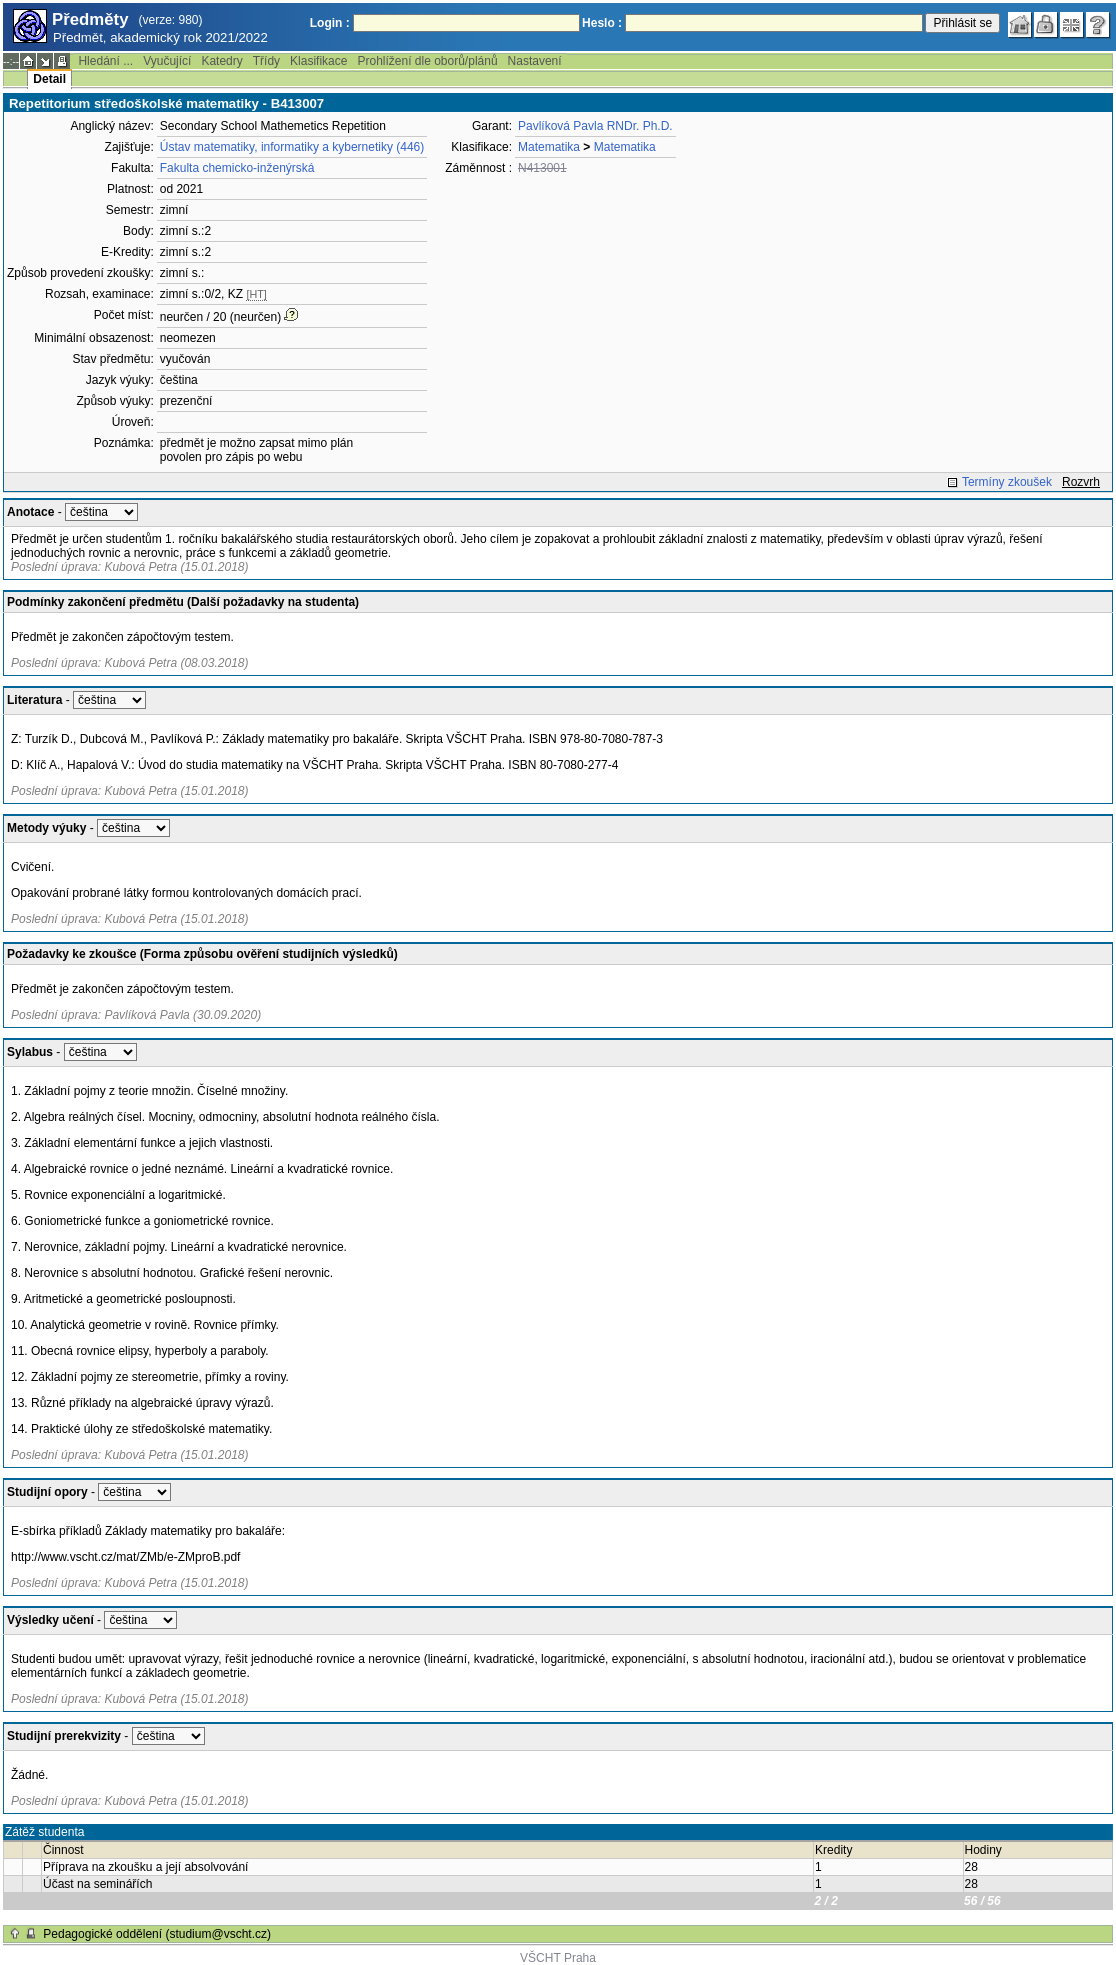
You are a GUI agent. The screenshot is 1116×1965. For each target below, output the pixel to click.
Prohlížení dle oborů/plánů (427, 61)
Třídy (266, 61)
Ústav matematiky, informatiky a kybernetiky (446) (292, 147)
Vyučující (167, 61)
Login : (330, 23)
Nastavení (535, 61)
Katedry (221, 61)
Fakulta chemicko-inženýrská (237, 168)
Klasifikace (318, 61)
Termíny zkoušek (1007, 482)
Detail (49, 79)
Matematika (549, 147)
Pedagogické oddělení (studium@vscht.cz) (157, 1934)
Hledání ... (105, 61)
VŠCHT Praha (558, 1958)
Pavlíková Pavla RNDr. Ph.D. (595, 126)
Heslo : (602, 23)
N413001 (542, 168)
